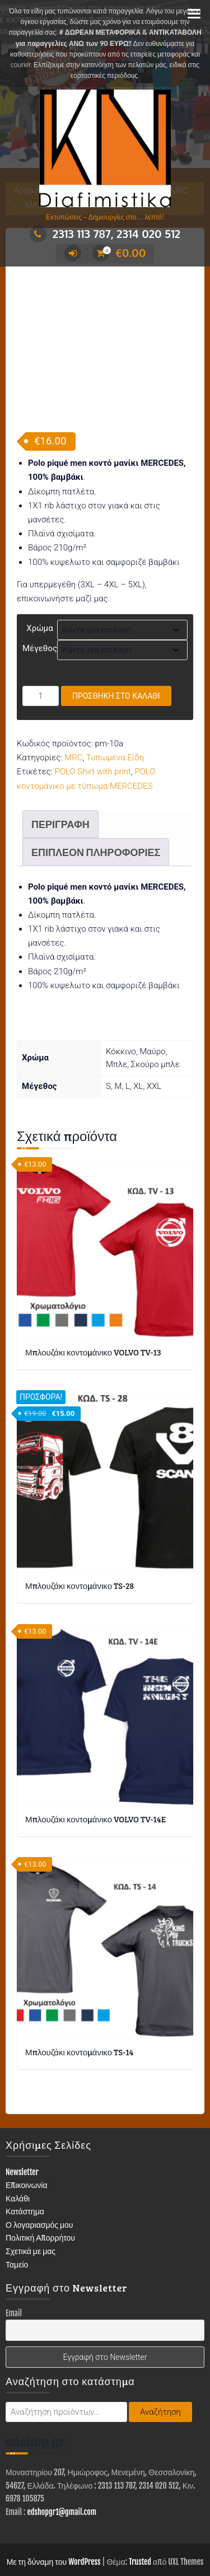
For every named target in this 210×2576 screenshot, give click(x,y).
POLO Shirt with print (93, 705)
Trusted (140, 2495)
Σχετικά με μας (30, 2184)
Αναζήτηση (160, 2345)
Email (14, 2246)
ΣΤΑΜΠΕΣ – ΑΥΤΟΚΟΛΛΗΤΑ (142, 2535)
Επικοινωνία (27, 2118)
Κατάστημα (25, 2144)
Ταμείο (17, 2197)
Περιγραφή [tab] (60, 757)
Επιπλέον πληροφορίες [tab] (95, 785)
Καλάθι (18, 2131)
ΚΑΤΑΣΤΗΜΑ (39, 2517)
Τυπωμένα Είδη (115, 691)
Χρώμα (39, 561)
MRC (73, 691)
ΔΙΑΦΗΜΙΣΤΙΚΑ (100, 2517)
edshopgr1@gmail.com (61, 2444)
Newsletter (22, 2105)
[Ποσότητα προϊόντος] (40, 629)
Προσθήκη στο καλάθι (116, 628)
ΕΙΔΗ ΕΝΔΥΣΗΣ (166, 2517)
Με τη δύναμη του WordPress (54, 2495)
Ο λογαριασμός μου (39, 2157)
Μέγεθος (39, 581)
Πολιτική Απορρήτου (40, 2171)
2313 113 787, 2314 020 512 (105, 233)
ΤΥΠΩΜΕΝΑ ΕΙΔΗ (48, 2535)
